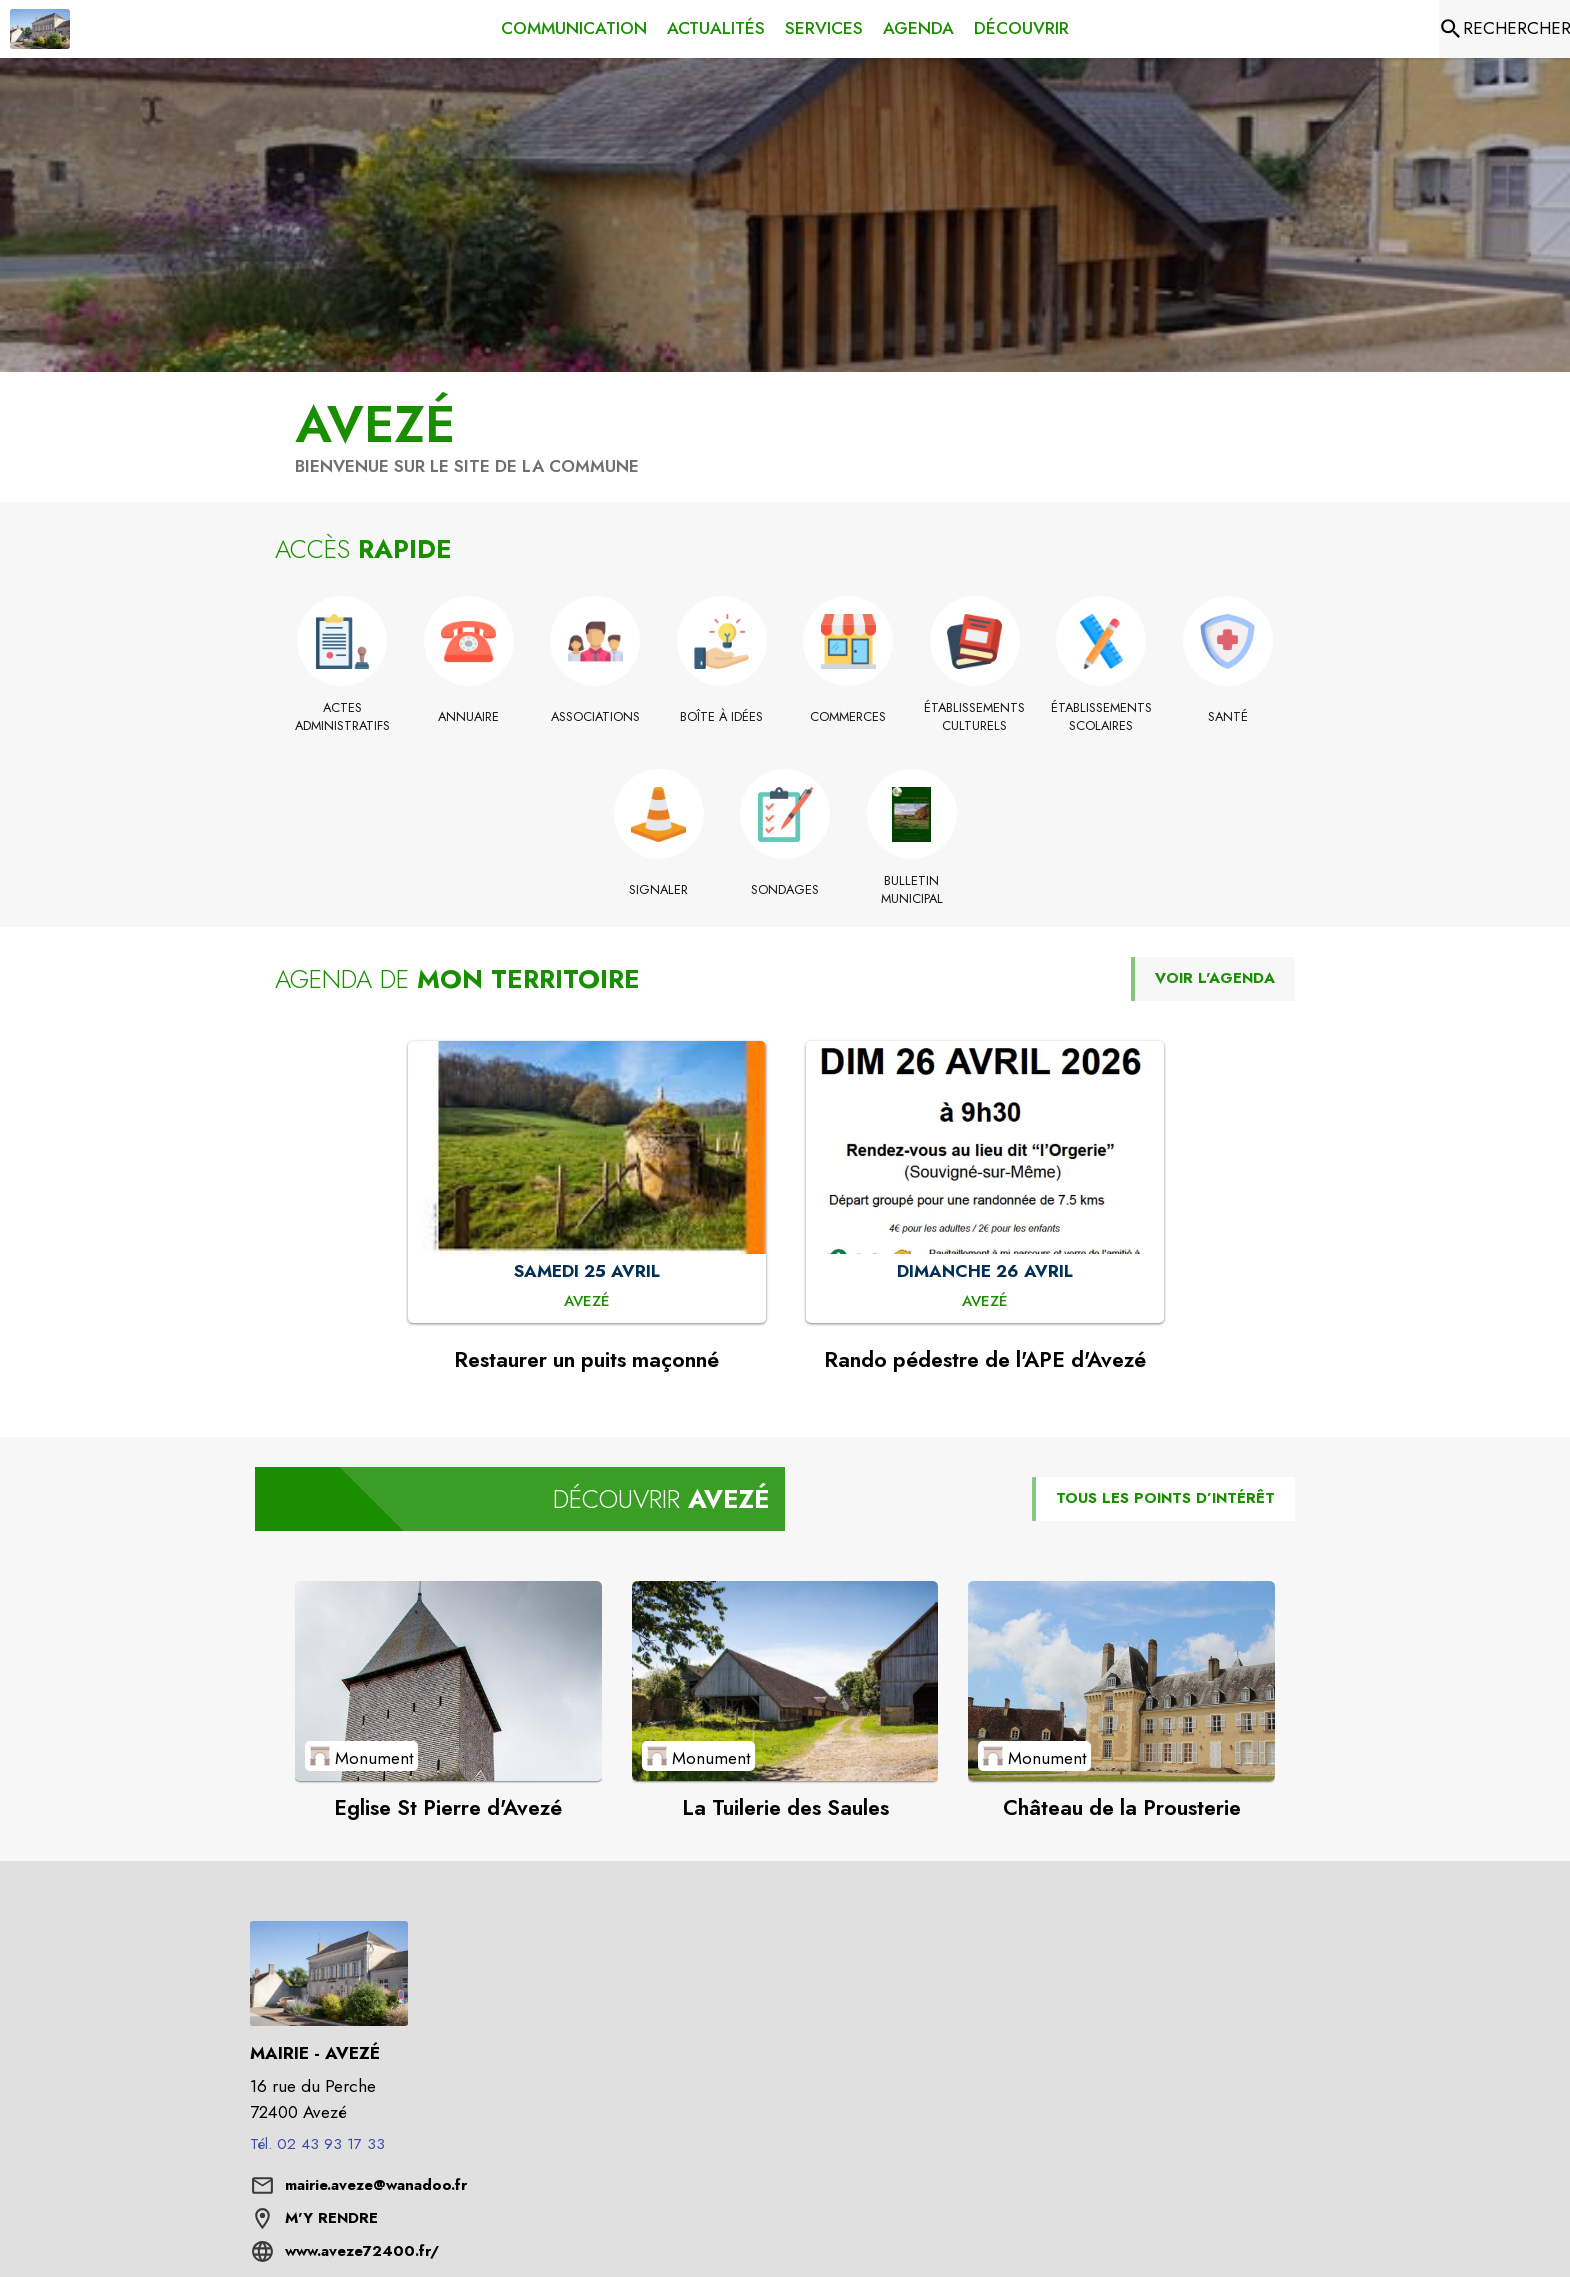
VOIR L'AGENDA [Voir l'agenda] (1215, 978)
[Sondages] (785, 890)
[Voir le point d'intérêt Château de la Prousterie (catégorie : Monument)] (1121, 1681)
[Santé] (1228, 717)
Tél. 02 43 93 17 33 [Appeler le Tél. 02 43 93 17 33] (317, 2144)
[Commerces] (848, 717)
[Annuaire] (469, 717)
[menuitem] (574, 25)
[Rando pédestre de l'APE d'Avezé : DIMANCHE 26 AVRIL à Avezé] (985, 1302)
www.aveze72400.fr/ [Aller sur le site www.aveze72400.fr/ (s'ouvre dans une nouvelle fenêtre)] (362, 2251)
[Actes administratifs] (342, 717)
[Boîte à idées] (722, 717)
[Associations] (595, 717)
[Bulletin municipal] (911, 890)
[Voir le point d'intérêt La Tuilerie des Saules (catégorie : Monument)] (785, 1681)
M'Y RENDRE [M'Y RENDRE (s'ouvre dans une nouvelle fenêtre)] (331, 2218)
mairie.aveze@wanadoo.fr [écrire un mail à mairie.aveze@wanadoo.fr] (376, 2185)
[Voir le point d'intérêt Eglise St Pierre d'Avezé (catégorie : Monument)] (448, 1681)
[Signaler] (658, 890)
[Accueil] (40, 29)
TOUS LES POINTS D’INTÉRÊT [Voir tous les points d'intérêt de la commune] (1165, 1498)
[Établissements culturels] (975, 717)
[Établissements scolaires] (1101, 717)
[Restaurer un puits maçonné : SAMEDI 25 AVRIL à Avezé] (587, 1302)
